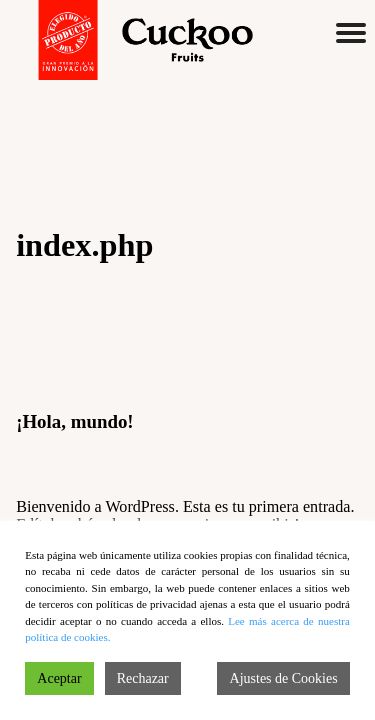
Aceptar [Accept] (59, 678)
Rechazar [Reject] (143, 678)
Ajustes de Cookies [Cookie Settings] (284, 678)
